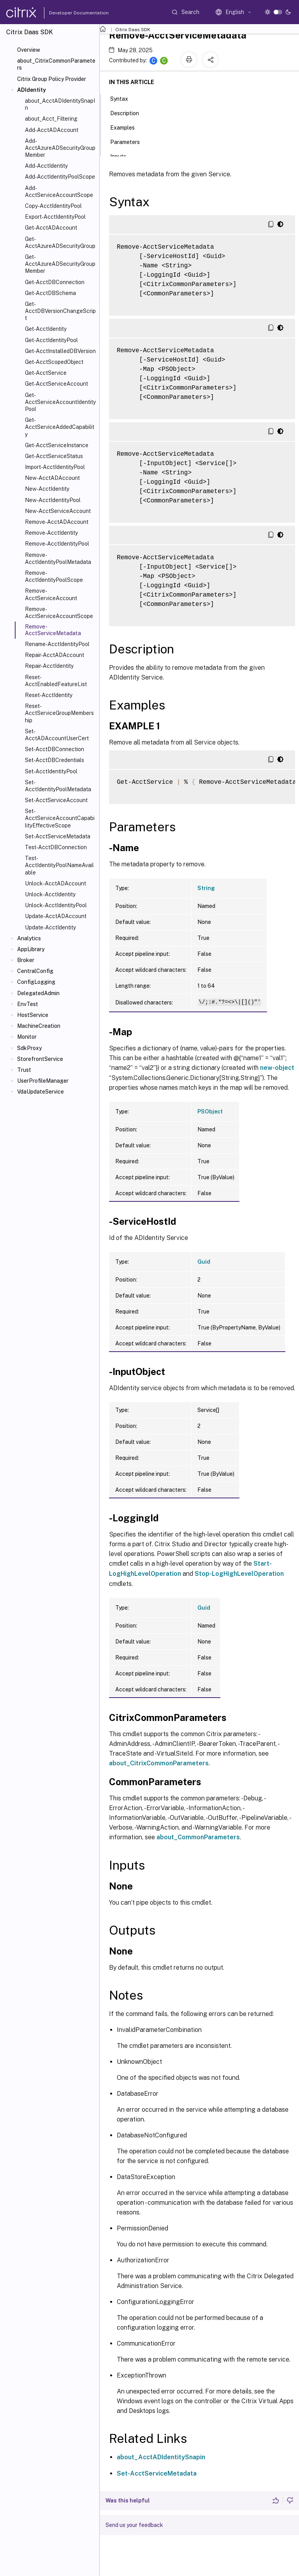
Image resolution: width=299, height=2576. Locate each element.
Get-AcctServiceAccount (56, 384)
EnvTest (27, 1004)
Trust (24, 1070)
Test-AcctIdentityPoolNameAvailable (59, 865)
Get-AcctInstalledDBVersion (60, 351)
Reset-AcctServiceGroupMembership (59, 713)
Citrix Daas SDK (132, 29)
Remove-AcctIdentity (51, 533)
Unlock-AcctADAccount (55, 883)
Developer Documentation (66, 13)
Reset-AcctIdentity (48, 695)
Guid (203, 1262)
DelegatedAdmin (38, 993)
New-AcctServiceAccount (58, 511)
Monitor (27, 1037)
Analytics (29, 938)
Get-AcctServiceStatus (54, 456)
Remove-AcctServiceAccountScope (59, 612)
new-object (277, 1067)
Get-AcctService (46, 373)
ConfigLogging (36, 982)
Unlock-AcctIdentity (50, 894)
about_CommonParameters (198, 1837)
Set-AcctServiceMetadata (57, 836)
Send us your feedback (134, 2525)
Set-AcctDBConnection (54, 749)
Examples (126, 127)
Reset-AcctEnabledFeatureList (56, 680)
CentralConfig (35, 971)
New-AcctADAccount (52, 478)
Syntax (123, 98)
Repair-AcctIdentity (49, 666)
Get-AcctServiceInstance (56, 445)
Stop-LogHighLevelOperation (239, 1573)
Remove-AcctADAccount (56, 522)
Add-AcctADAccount (51, 130)
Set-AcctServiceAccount (56, 800)
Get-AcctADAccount (51, 228)
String (206, 888)
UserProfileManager (43, 1081)
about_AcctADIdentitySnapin (161, 2457)
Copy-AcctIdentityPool (53, 206)
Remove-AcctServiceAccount (51, 594)
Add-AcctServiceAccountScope (59, 191)
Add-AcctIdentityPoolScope (60, 177)
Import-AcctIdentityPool (55, 467)
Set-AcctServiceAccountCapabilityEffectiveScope (60, 818)
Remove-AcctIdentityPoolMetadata (58, 558)
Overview (28, 50)
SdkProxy (29, 1048)
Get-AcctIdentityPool (51, 340)
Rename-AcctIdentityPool (57, 644)
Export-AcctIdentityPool (55, 217)
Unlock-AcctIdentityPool (56, 905)
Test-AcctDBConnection (56, 847)
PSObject (210, 1111)
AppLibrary (30, 949)
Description (129, 112)
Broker (25, 960)
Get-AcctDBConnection (54, 282)
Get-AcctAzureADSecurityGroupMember (60, 264)
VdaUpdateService (40, 1092)
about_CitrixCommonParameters (56, 64)
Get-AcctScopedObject (54, 362)
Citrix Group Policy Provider (51, 79)
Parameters (129, 141)
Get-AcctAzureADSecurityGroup (60, 242)
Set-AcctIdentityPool (51, 771)
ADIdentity (31, 90)
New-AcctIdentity (47, 489)
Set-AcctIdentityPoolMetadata (58, 785)
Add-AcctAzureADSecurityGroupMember (60, 148)
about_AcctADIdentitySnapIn (60, 104)
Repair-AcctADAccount (54, 655)
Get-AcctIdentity (46, 329)
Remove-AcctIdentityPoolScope (54, 576)
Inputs (122, 156)
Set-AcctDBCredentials (54, 760)
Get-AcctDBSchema (50, 293)
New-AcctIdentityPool (53, 500)
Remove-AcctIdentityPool (57, 544)
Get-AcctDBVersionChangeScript (60, 311)
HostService (32, 1015)
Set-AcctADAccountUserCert (57, 734)
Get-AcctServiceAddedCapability (59, 427)
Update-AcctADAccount (55, 916)
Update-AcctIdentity (50, 927)
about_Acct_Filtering (51, 119)
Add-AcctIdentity (46, 166)
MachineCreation (38, 1026)
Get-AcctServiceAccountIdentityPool (60, 402)
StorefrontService (40, 1059)
